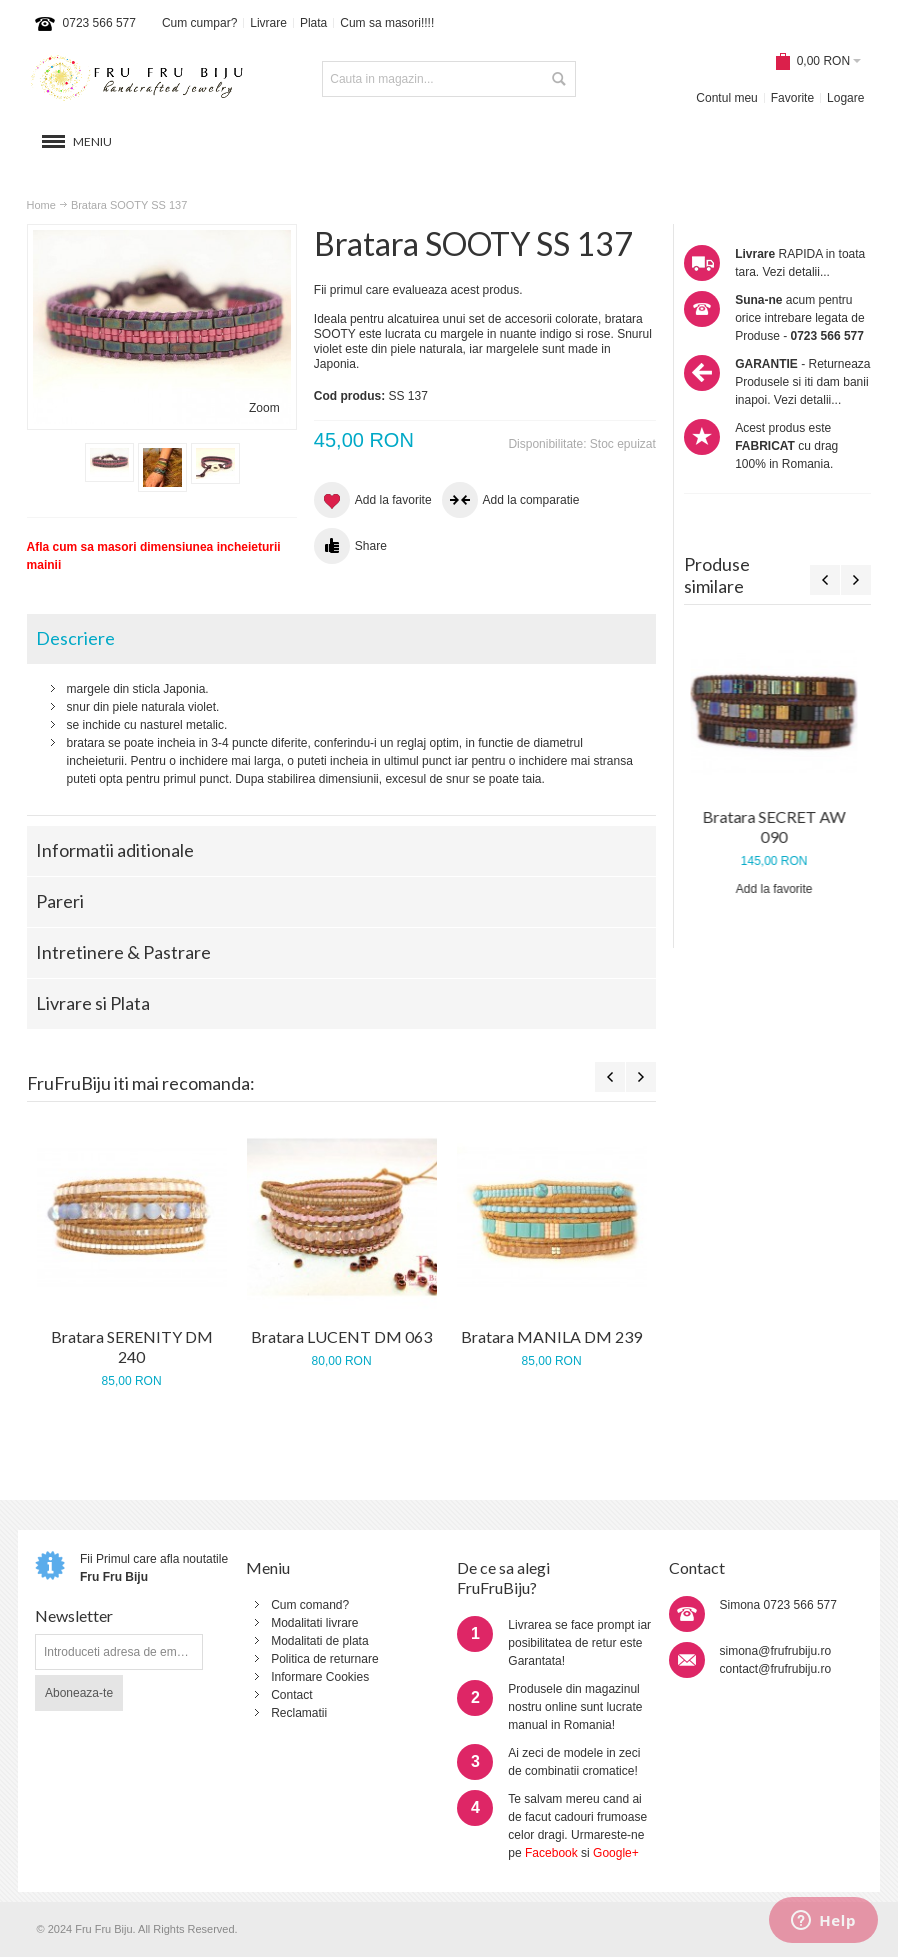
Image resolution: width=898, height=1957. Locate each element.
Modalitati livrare (314, 1623)
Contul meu (726, 98)
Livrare (268, 23)
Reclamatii (299, 1713)
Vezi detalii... (796, 272)
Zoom (264, 408)
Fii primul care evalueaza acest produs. (418, 290)
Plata (313, 23)
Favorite (792, 98)
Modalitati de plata (319, 1641)
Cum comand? (310, 1605)
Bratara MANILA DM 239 (551, 1336)
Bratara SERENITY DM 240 (132, 1346)
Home (41, 205)
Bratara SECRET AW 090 (777, 826)
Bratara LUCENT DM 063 (341, 1336)
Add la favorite (777, 889)
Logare (845, 98)
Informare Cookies (320, 1677)
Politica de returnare (324, 1659)
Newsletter (74, 1615)
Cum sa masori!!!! (387, 23)
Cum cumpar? (199, 23)
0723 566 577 (99, 23)
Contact (291, 1695)
